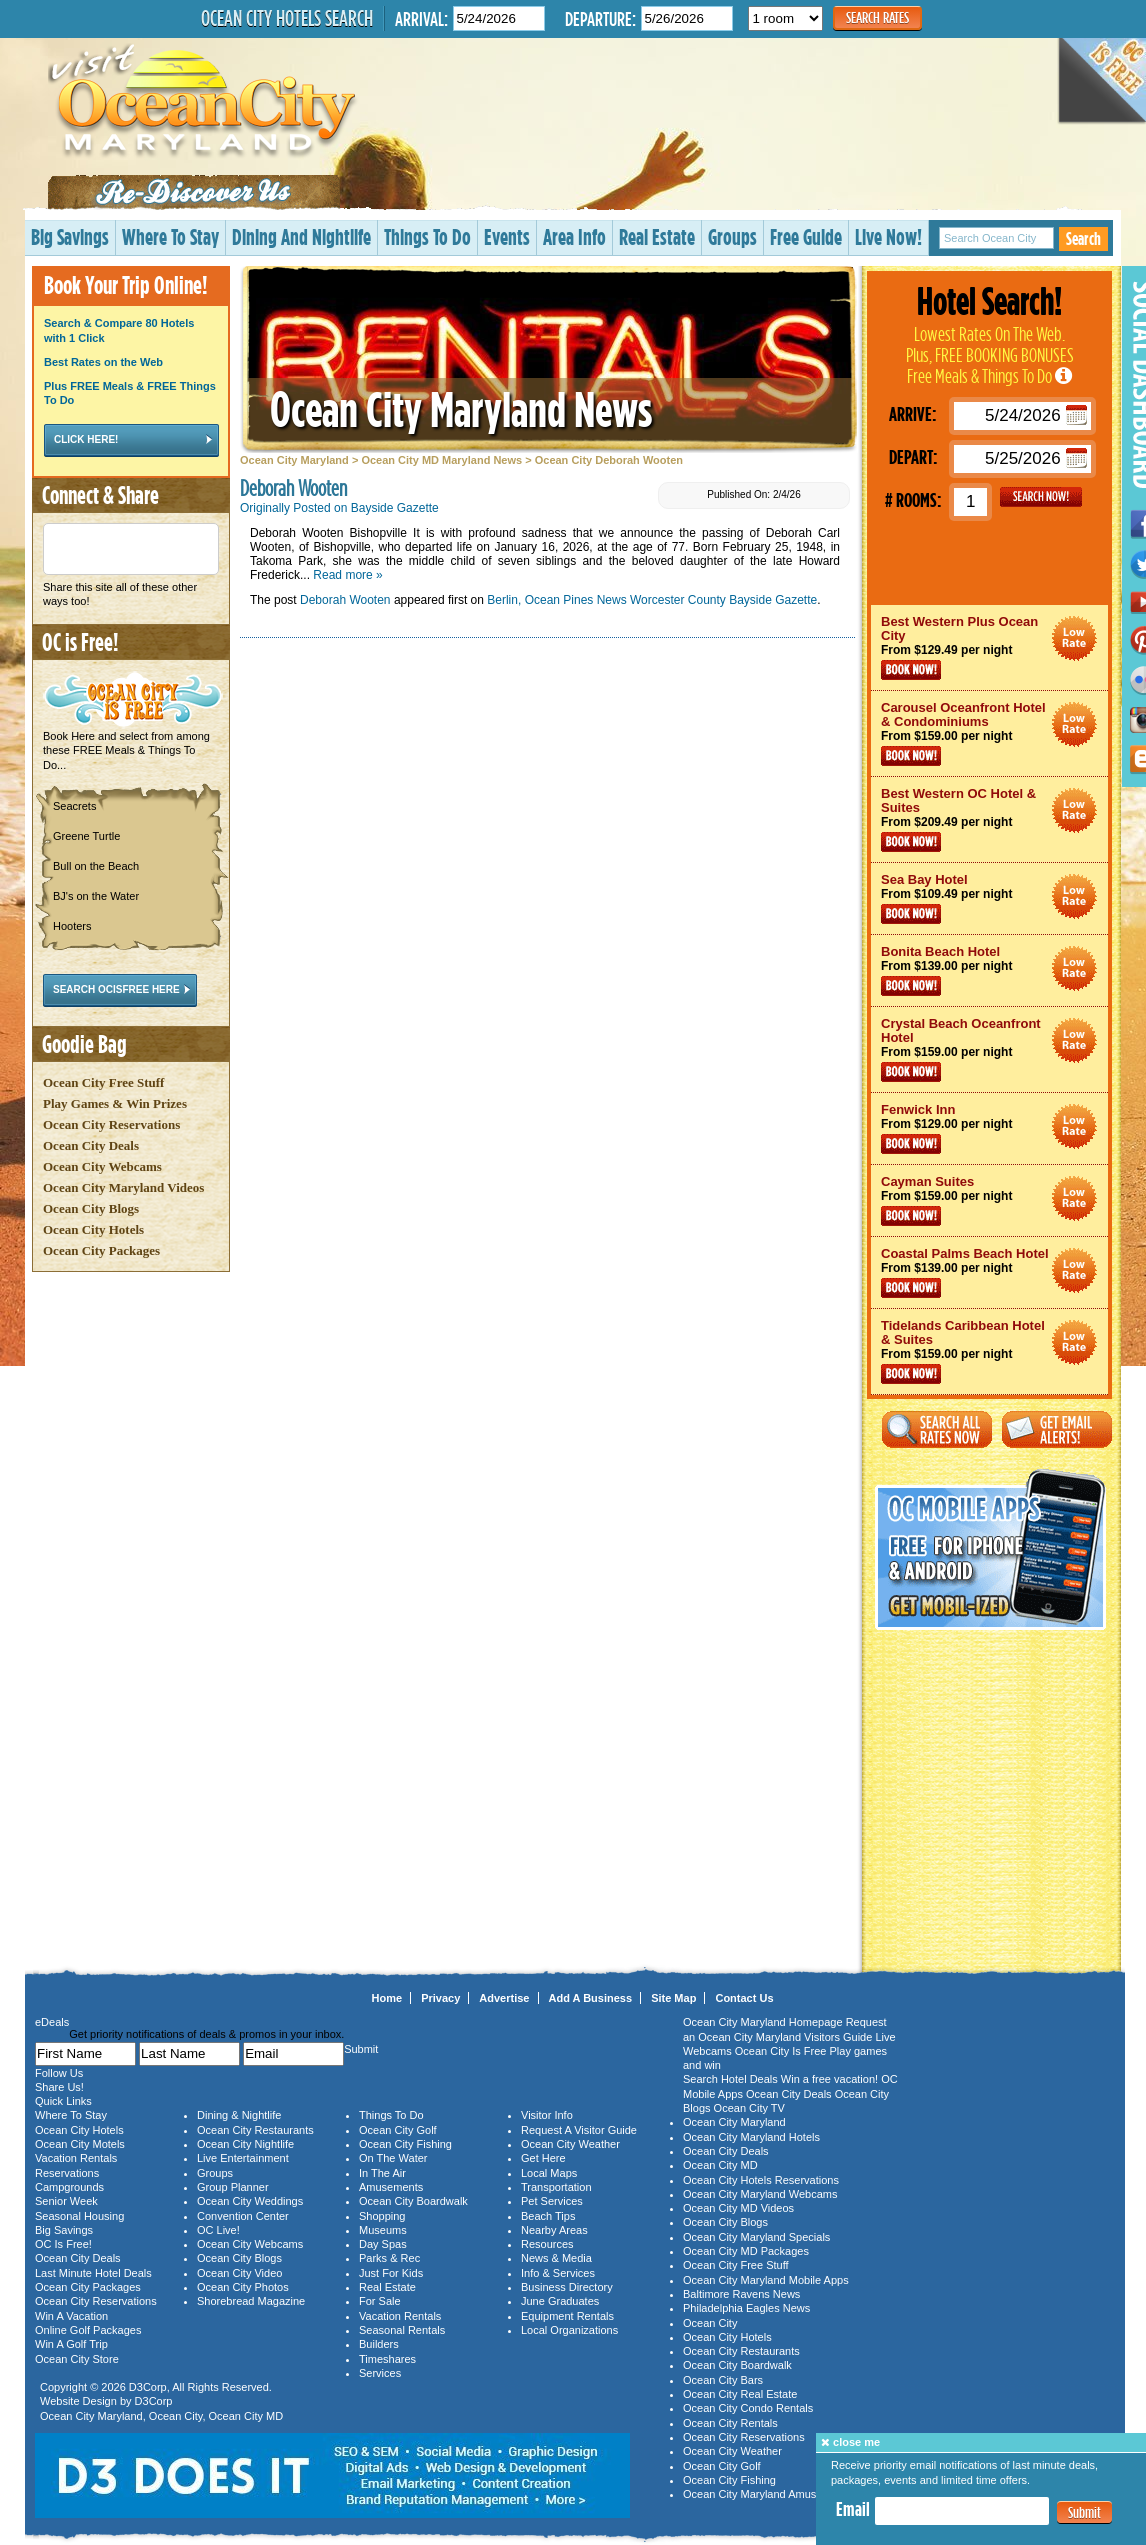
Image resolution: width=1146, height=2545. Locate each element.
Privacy (440, 1998)
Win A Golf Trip (71, 2344)
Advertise (504, 1998)
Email (853, 2509)
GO (1041, 497)
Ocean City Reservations (111, 1124)
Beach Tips (548, 2216)
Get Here (543, 2158)
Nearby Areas (554, 2230)
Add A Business (591, 1998)
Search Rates (877, 17)
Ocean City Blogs (91, 1208)
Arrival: (421, 18)
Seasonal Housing (79, 2216)
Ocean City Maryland (294, 460)
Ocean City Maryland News (461, 408)
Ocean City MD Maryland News (441, 460)
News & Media (556, 2258)
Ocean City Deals (91, 1145)
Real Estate (657, 236)
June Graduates (560, 2301)
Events (507, 236)
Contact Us (744, 1998)
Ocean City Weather (570, 2144)
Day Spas (383, 2244)
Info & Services (558, 2273)
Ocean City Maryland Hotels (751, 2137)
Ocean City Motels (80, 2144)
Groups (732, 236)
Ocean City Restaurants (255, 2130)
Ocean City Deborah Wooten (609, 460)
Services (380, 2373)
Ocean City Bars (723, 2380)
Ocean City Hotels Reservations (761, 2180)
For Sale (380, 2301)
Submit (1084, 2512)
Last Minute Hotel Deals (93, 2273)
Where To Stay (170, 236)
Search (1083, 238)
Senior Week (66, 2201)
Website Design (78, 2401)
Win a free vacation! (829, 2079)
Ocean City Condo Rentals (748, 2408)
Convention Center (243, 2216)
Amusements (391, 2187)
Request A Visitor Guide (579, 2130)
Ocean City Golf (398, 2130)
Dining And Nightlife (301, 236)
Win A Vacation (71, 2316)
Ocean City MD (246, 2416)
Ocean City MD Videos (738, 2208)
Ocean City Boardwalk (413, 2201)
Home (387, 1998)
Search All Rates (937, 1429)
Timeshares (387, 2359)
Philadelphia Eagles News (746, 2308)
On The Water (393, 2158)
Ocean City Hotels (93, 1229)
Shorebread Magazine (251, 2301)
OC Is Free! (63, 2244)
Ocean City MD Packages (746, 2251)
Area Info (574, 236)
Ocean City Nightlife (245, 2144)
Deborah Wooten (345, 600)
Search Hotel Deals (730, 2079)
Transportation (556, 2187)
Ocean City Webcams (102, 1166)
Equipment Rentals (567, 2316)
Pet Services (552, 2201)
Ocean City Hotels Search (287, 18)
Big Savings (70, 236)
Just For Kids (391, 2273)
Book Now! (911, 670)
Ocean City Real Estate (740, 2394)
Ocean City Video (239, 2273)
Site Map (673, 1998)
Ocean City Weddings (250, 2201)
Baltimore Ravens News (741, 2294)
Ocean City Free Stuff (103, 1082)
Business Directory (567, 2287)
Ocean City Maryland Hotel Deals (1074, 638)
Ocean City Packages (101, 1250)
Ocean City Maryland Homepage (763, 2022)
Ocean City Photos (243, 2287)
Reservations (67, 2173)
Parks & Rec (389, 2258)
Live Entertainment (243, 2158)
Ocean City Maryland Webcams (760, 2194)
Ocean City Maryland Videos (123, 1187)
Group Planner (233, 2187)
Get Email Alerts (1057, 1429)
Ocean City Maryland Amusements (767, 2494)
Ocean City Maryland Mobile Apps (766, 2280)
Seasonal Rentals (402, 2330)
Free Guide (806, 236)
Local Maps (549, 2173)
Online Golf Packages (88, 2330)
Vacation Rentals (76, 2158)
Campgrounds (69, 2187)
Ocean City (176, 2416)
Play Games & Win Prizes (115, 1103)
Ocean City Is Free (781, 2051)
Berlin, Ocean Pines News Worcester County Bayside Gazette (652, 600)
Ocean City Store (77, 2359)
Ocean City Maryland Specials (756, 2237)
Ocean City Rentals (730, 2423)
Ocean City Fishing (405, 2144)
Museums (383, 2230)
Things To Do (427, 236)
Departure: (600, 18)
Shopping (382, 2216)
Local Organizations (569, 2330)
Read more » (347, 575)
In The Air (382, 2173)
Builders (379, 2344)
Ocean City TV (749, 2108)
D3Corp (148, 2387)
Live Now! (888, 236)
